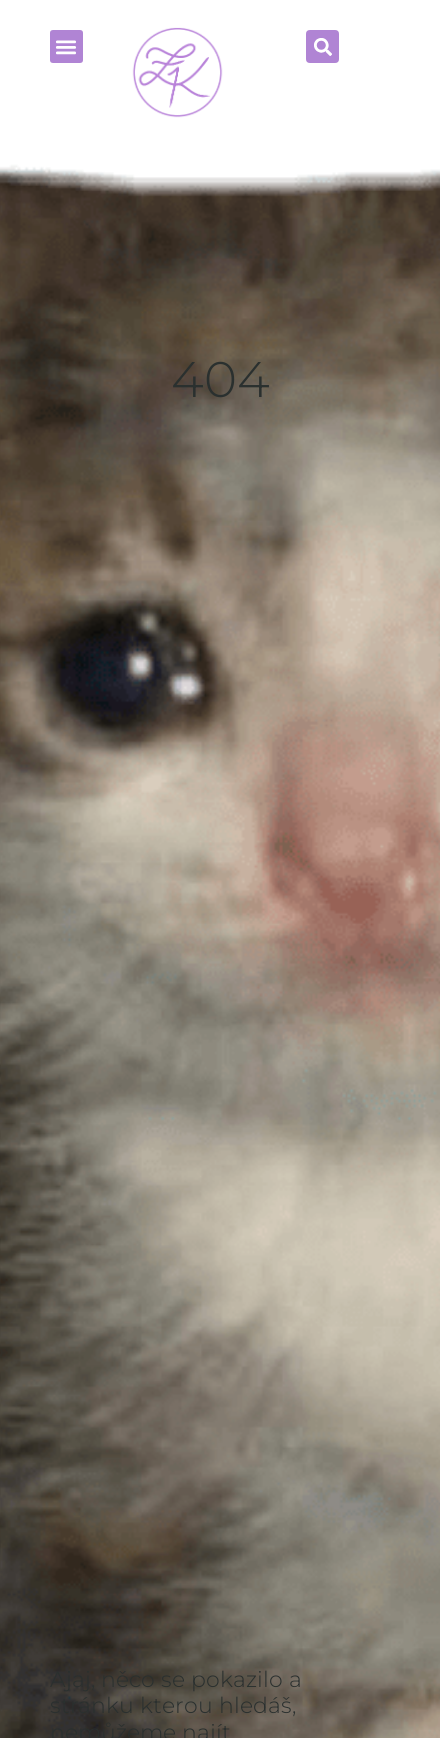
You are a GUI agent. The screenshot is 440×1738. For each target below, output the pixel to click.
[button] (322, 46)
